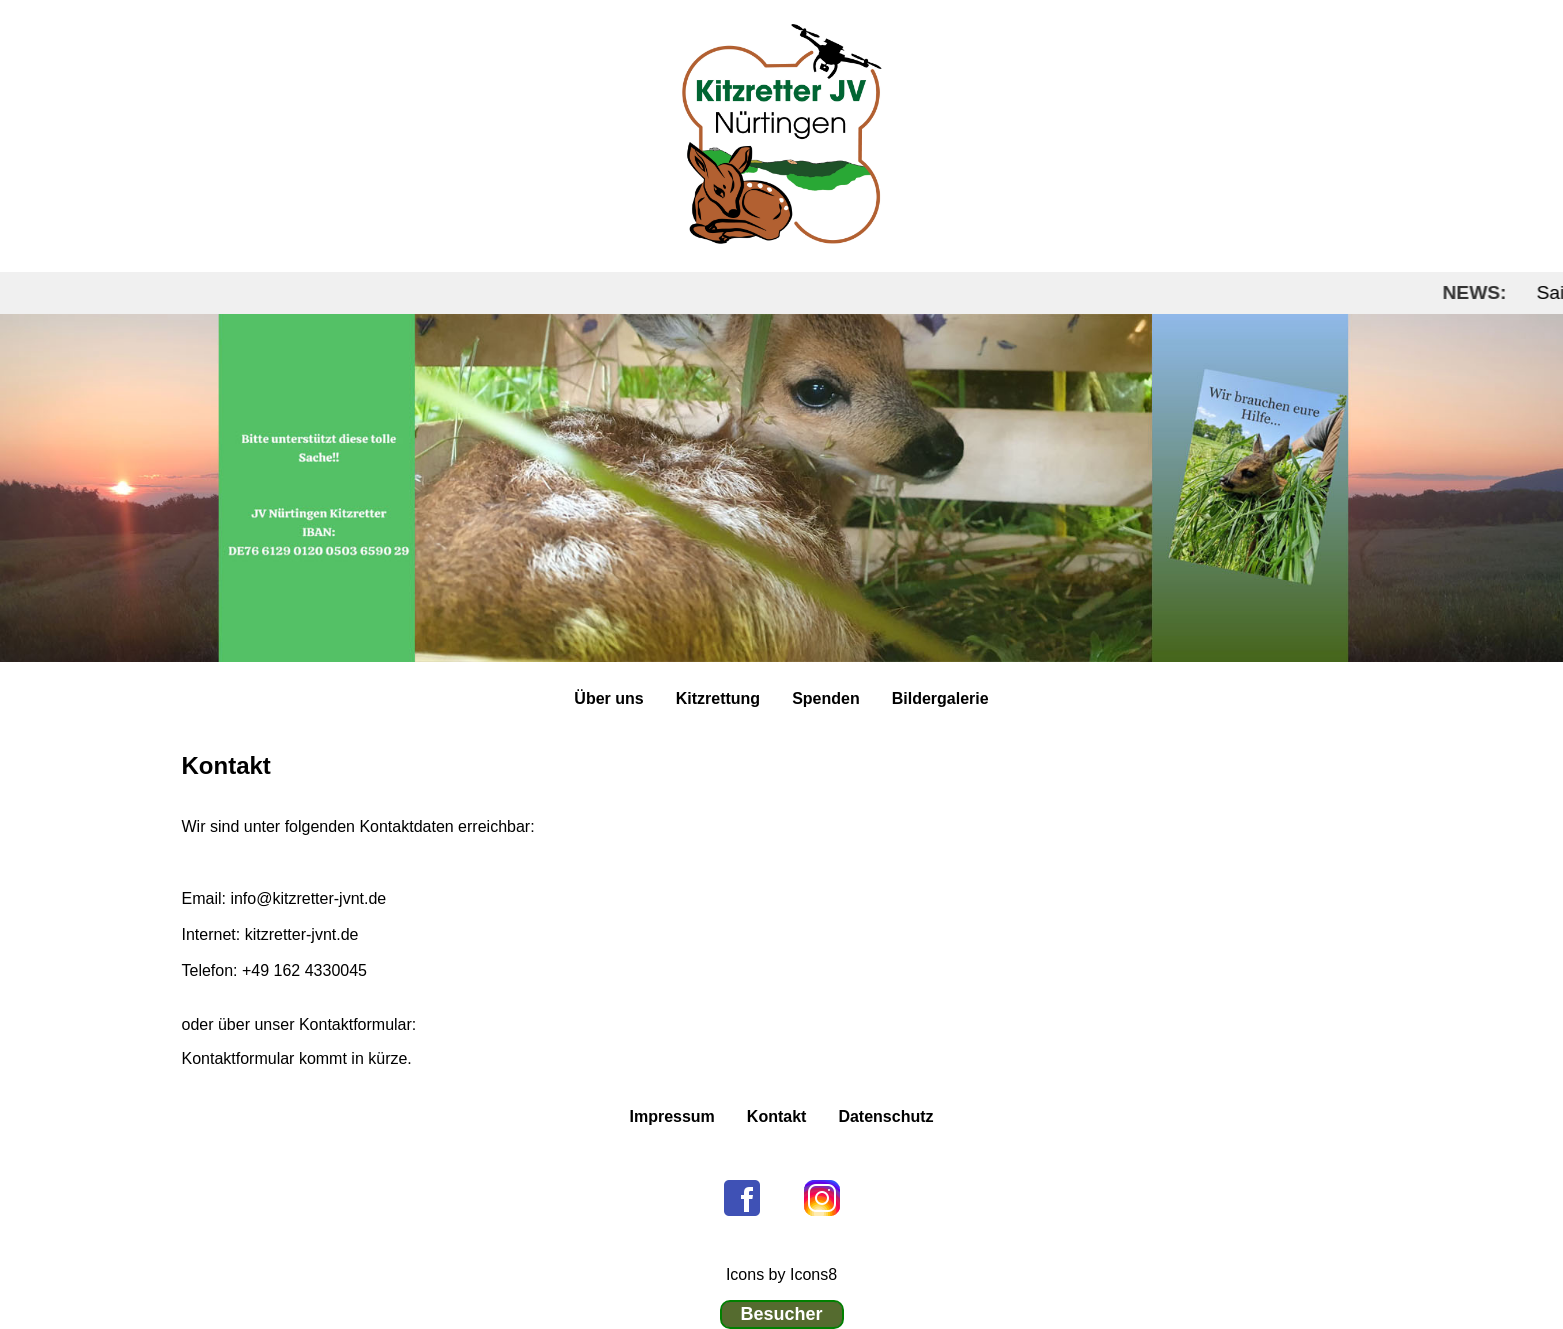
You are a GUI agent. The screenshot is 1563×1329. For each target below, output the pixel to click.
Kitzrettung (718, 698)
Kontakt (777, 1116)
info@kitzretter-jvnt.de (306, 898)
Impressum (671, 1116)
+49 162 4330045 (304, 970)
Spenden (826, 698)
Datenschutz (885, 1116)
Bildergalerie (940, 698)
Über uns (608, 698)
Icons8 (813, 1274)
